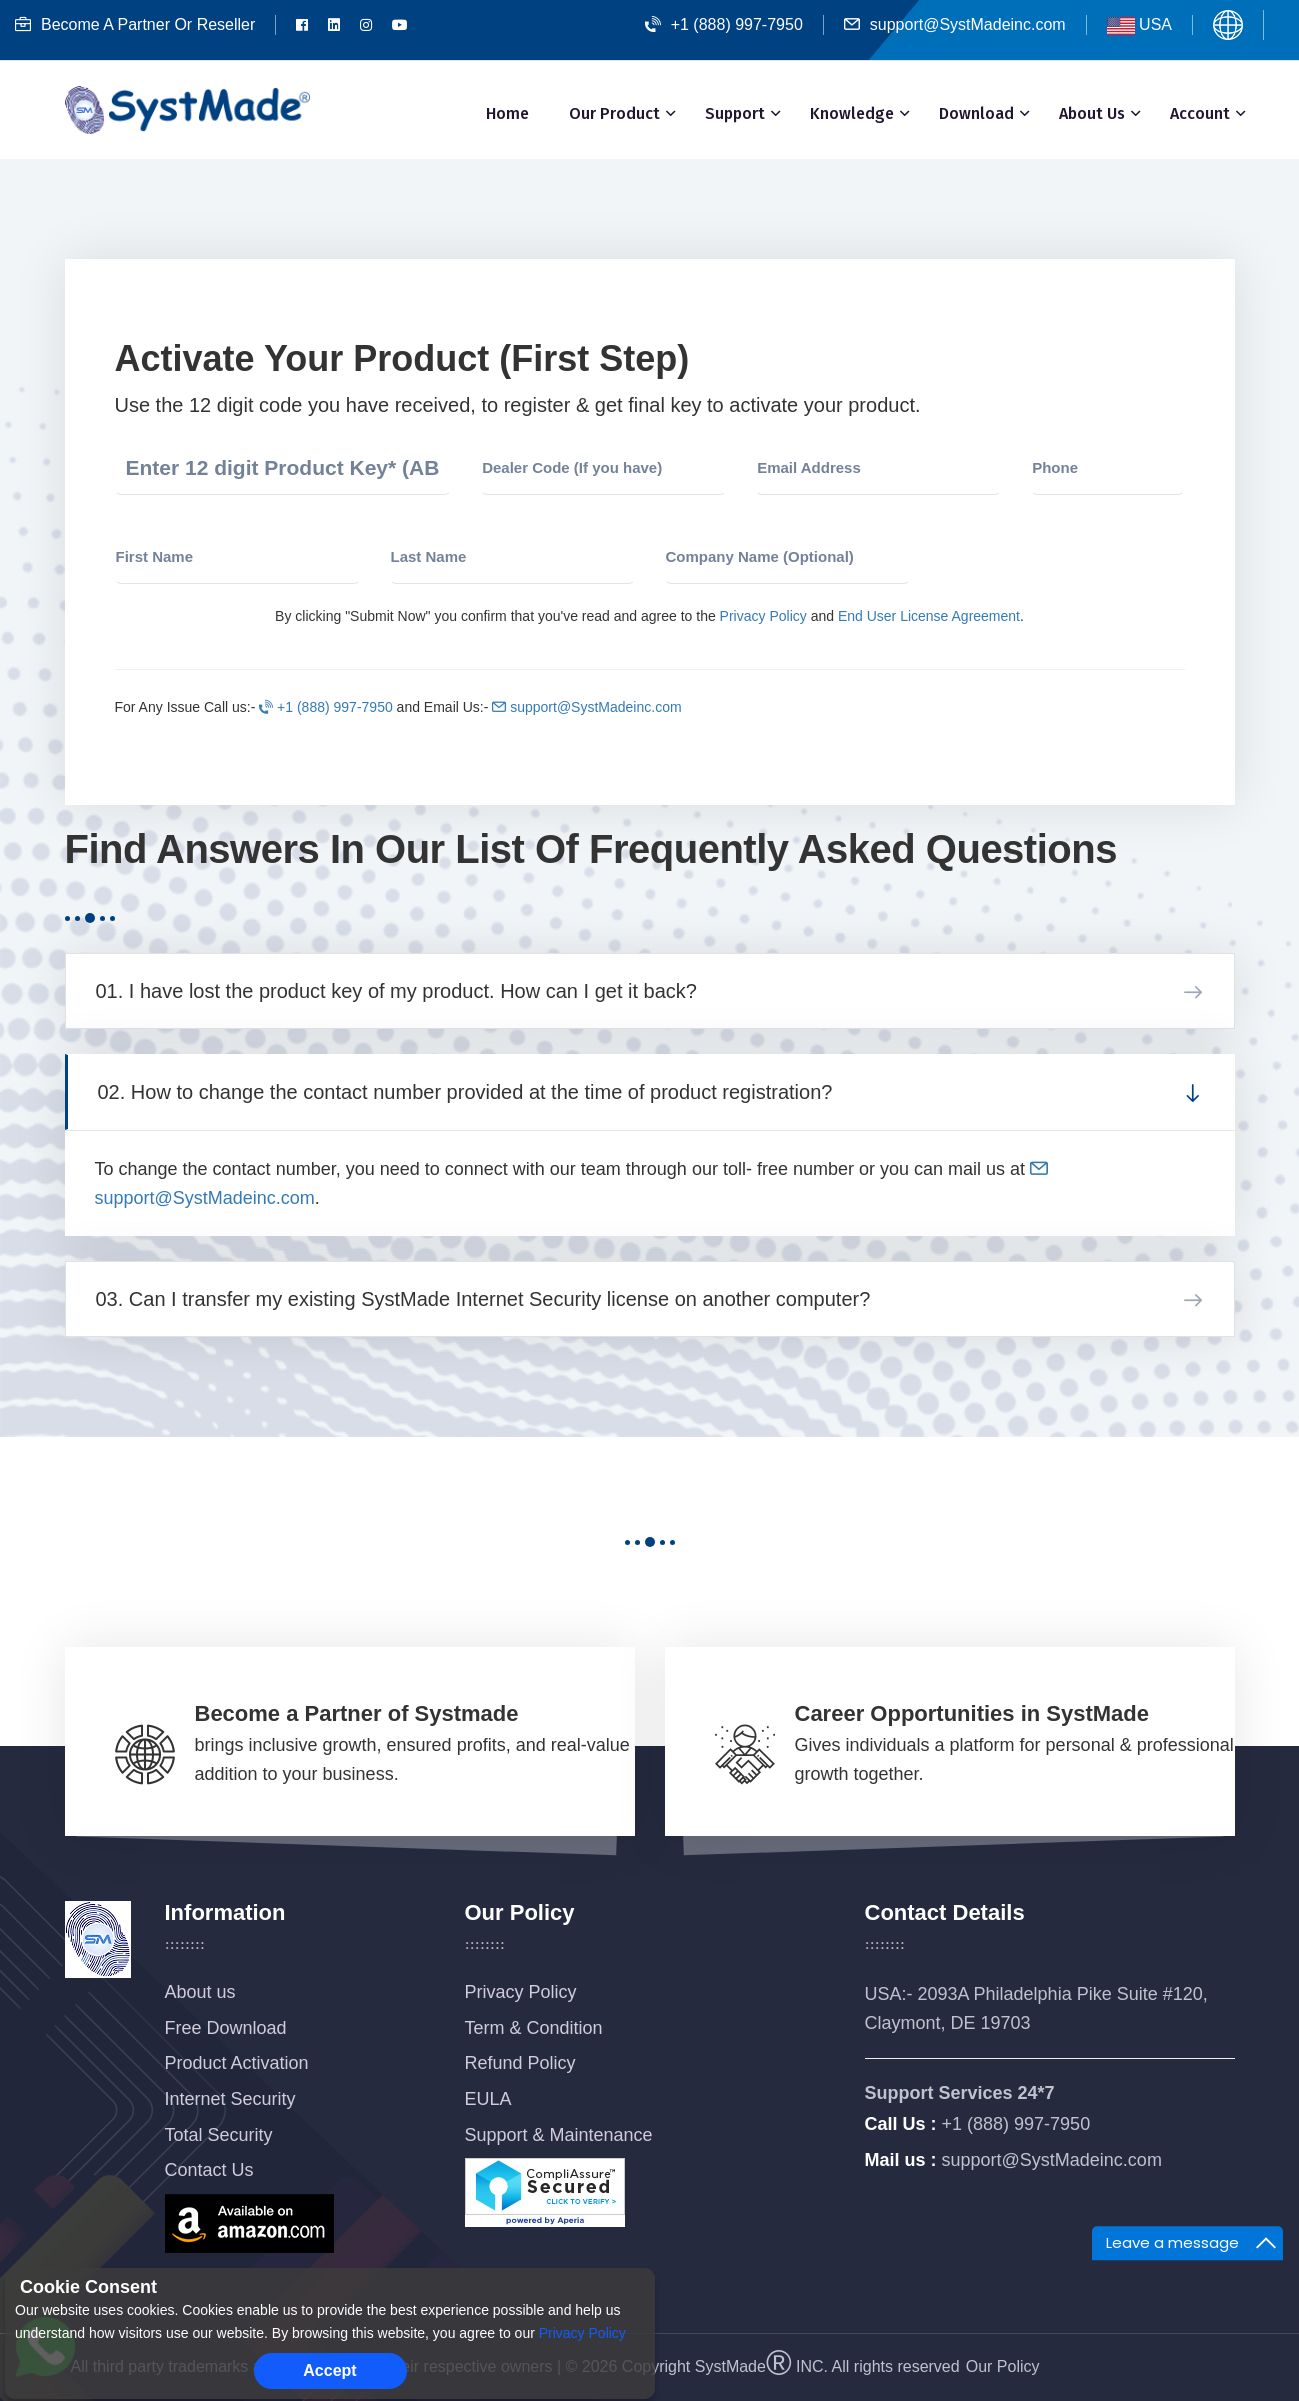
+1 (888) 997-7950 (724, 24)
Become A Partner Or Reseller (135, 24)
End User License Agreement (929, 616)
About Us (1092, 113)
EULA (488, 2099)
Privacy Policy (763, 616)
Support (735, 113)
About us (200, 1992)
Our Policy (1003, 2366)
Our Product (614, 113)
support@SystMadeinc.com (955, 24)
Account (1200, 113)
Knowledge (852, 113)
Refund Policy (520, 2063)
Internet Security (230, 2099)
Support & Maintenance (559, 2135)
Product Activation (237, 2063)
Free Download (226, 2028)
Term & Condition (534, 2028)
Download (976, 113)
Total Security (219, 2135)
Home (507, 113)
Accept (329, 2370)
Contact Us (209, 2170)
